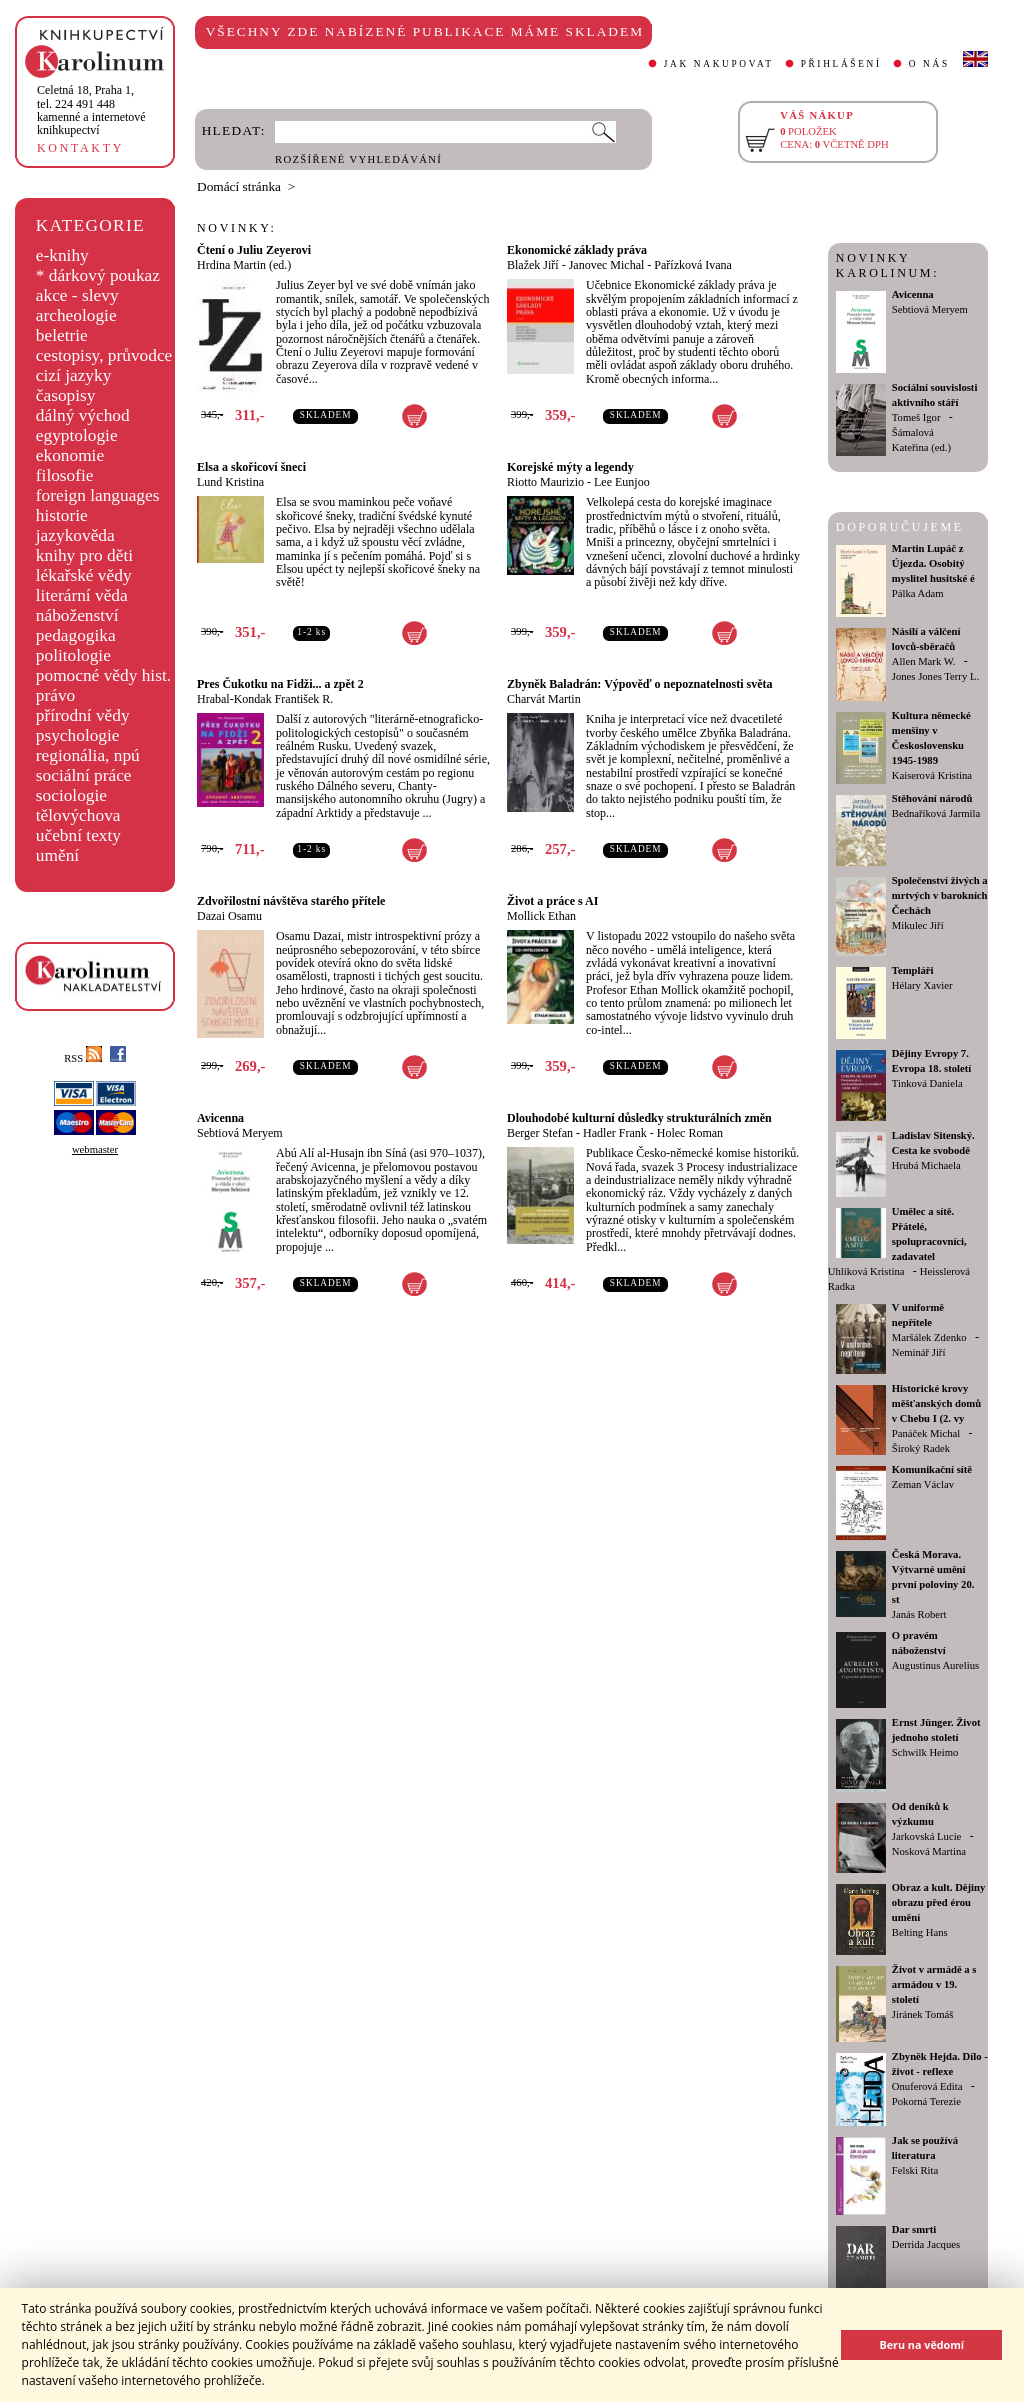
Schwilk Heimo (925, 1752)
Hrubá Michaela (926, 1165)
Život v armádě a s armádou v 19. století (934, 1984)
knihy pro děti (84, 555)
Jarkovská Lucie (927, 1836)
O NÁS (929, 64)
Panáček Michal (926, 1433)
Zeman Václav (923, 1484)
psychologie (78, 735)
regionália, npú (88, 755)
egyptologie (77, 435)
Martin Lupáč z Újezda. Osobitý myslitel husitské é (933, 563)
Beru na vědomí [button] (921, 2344)
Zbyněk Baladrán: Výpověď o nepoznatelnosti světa (640, 684)
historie (62, 515)
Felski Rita (915, 2170)
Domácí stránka (239, 186)
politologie (73, 655)
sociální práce (84, 775)
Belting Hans (920, 1932)
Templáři (913, 970)
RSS (83, 1058)
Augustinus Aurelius (935, 1665)
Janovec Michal (607, 265)
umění (57, 855)
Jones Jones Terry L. (935, 676)
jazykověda (75, 535)
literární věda (82, 595)
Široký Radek (921, 1448)
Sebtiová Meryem (240, 1133)
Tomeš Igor (916, 417)
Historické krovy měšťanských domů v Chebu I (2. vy (936, 1403)
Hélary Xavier (922, 985)
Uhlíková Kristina (866, 1271)
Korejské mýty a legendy (570, 467)
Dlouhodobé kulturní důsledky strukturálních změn (639, 1118)
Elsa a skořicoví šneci (251, 467)
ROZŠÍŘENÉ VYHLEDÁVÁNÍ (358, 159)
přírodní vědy (83, 715)
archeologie (76, 315)
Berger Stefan (540, 1133)
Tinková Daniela (927, 1083)
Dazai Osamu (229, 916)
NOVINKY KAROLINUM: (887, 265)
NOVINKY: (237, 228)
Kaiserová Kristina (932, 775)
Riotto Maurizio (545, 482)
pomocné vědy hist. (103, 675)
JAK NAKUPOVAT (719, 64)
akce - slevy (77, 295)
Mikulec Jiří (918, 925)
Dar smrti (914, 2229)
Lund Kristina (230, 482)
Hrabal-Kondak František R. (265, 699)
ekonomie (70, 455)
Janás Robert (919, 1614)
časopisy (66, 395)
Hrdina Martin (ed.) (244, 265)
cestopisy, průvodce (104, 355)
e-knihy (62, 255)
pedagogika (76, 635)
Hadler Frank (615, 1133)
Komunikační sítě (932, 1469)
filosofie (65, 475)
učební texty (78, 835)
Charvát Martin (544, 699)
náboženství (77, 615)
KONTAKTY (80, 148)
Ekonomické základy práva (577, 250)
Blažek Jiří (533, 265)
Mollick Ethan (541, 916)
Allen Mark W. (924, 661)
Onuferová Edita (927, 2086)
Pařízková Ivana (693, 265)
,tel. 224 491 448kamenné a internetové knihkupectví (91, 110)
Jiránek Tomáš (923, 2014)
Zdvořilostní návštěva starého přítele (291, 901)
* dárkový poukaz (98, 275)
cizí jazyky (74, 375)
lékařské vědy (84, 575)
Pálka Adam (918, 593)
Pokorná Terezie (926, 2101)
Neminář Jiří (919, 1352)
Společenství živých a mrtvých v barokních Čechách (940, 895)
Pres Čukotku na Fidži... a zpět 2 (280, 684)
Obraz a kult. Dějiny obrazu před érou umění (939, 1902)
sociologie (71, 795)
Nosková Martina (929, 1851)
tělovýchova (78, 815)
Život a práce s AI (552, 901)
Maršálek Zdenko (929, 1337)
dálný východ (83, 415)
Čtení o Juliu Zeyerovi (254, 250)
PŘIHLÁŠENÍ (841, 64)
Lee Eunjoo (622, 482)
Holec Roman (690, 1133)
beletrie (62, 335)
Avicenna (220, 1118)
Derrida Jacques (926, 2244)
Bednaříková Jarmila (936, 813)
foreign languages (98, 495)
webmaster (95, 1149)
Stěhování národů (932, 798)
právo (55, 695)
